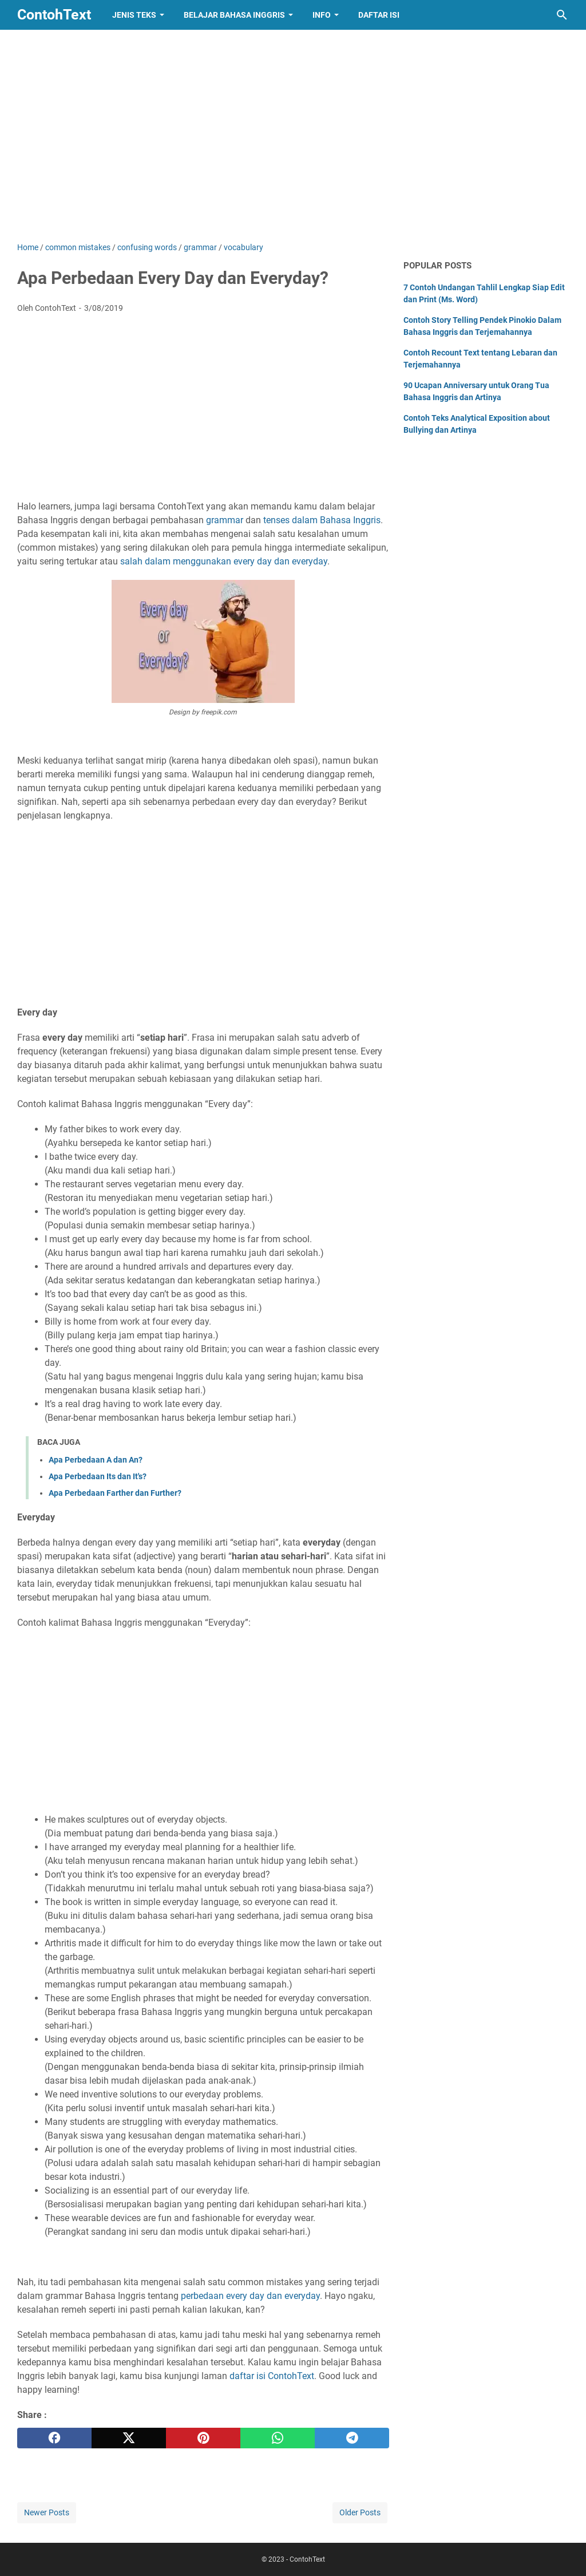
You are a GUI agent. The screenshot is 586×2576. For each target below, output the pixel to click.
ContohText (54, 14)
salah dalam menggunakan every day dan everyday (223, 561)
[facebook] (54, 2438)
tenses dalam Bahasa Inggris (322, 520)
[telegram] (352, 2438)
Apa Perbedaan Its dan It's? (97, 1476)
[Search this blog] (562, 15)
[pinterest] (203, 2438)
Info (321, 14)
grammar (224, 520)
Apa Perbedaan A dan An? (95, 1459)
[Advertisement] (293, 144)
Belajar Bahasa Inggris (234, 14)
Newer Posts (46, 2512)
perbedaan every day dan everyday (250, 2295)
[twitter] (129, 2438)
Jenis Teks (134, 14)
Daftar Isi (378, 14)
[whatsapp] (277, 2438)
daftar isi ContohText (271, 2375)
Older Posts (360, 2512)
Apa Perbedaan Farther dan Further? (115, 1493)
